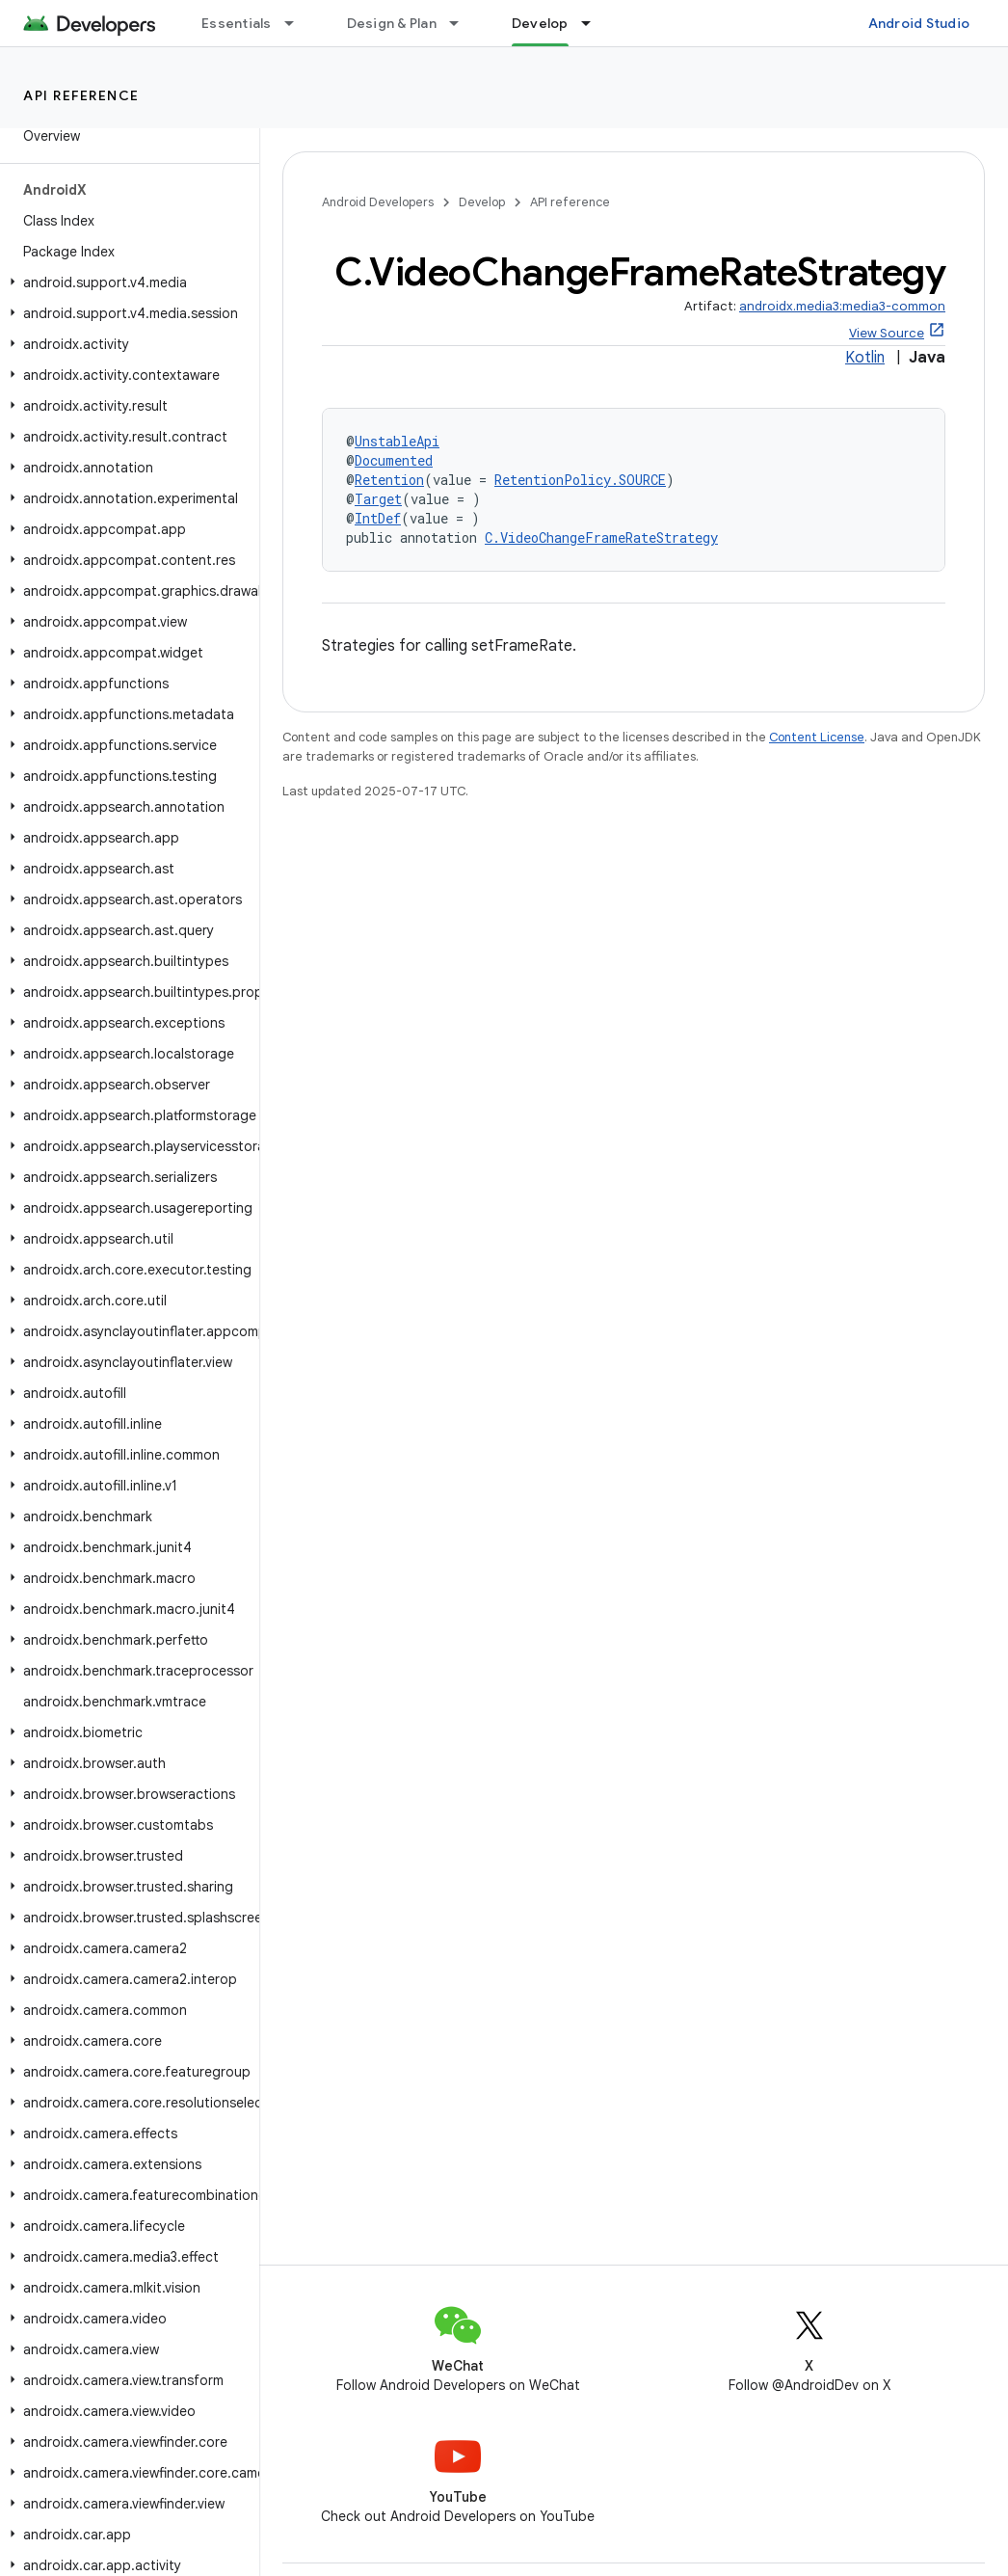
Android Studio (919, 23)
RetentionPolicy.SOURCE (580, 479)
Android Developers (378, 202)
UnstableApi (397, 441)
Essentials (236, 23)
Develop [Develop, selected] (540, 23)
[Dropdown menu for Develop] (595, 23)
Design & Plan (392, 23)
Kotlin (865, 357)
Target (378, 499)
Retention (389, 479)
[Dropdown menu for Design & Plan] (463, 23)
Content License (816, 737)
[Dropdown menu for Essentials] (298, 23)
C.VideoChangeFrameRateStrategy (601, 537)
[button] (126, 282)
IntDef (378, 518)
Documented (394, 460)
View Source (886, 333)
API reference (81, 95)
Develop (482, 202)
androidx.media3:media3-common (842, 306)
